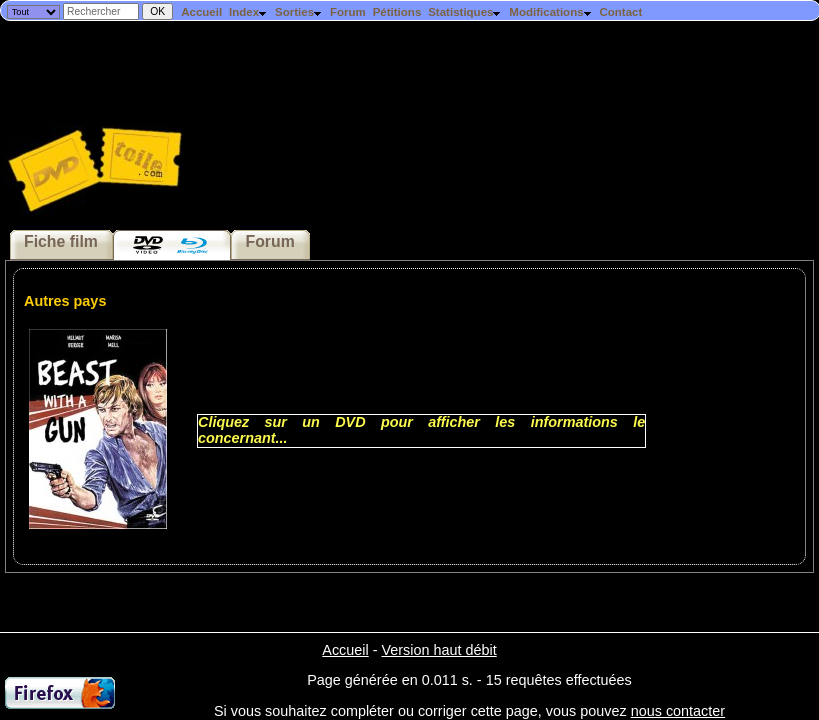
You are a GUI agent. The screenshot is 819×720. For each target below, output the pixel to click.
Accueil (201, 12)
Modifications (550, 12)
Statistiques (465, 12)
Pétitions (397, 12)
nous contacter (678, 711)
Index (248, 12)
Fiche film (61, 241)
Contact (620, 12)
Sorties (299, 12)
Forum (348, 12)
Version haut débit (438, 650)
